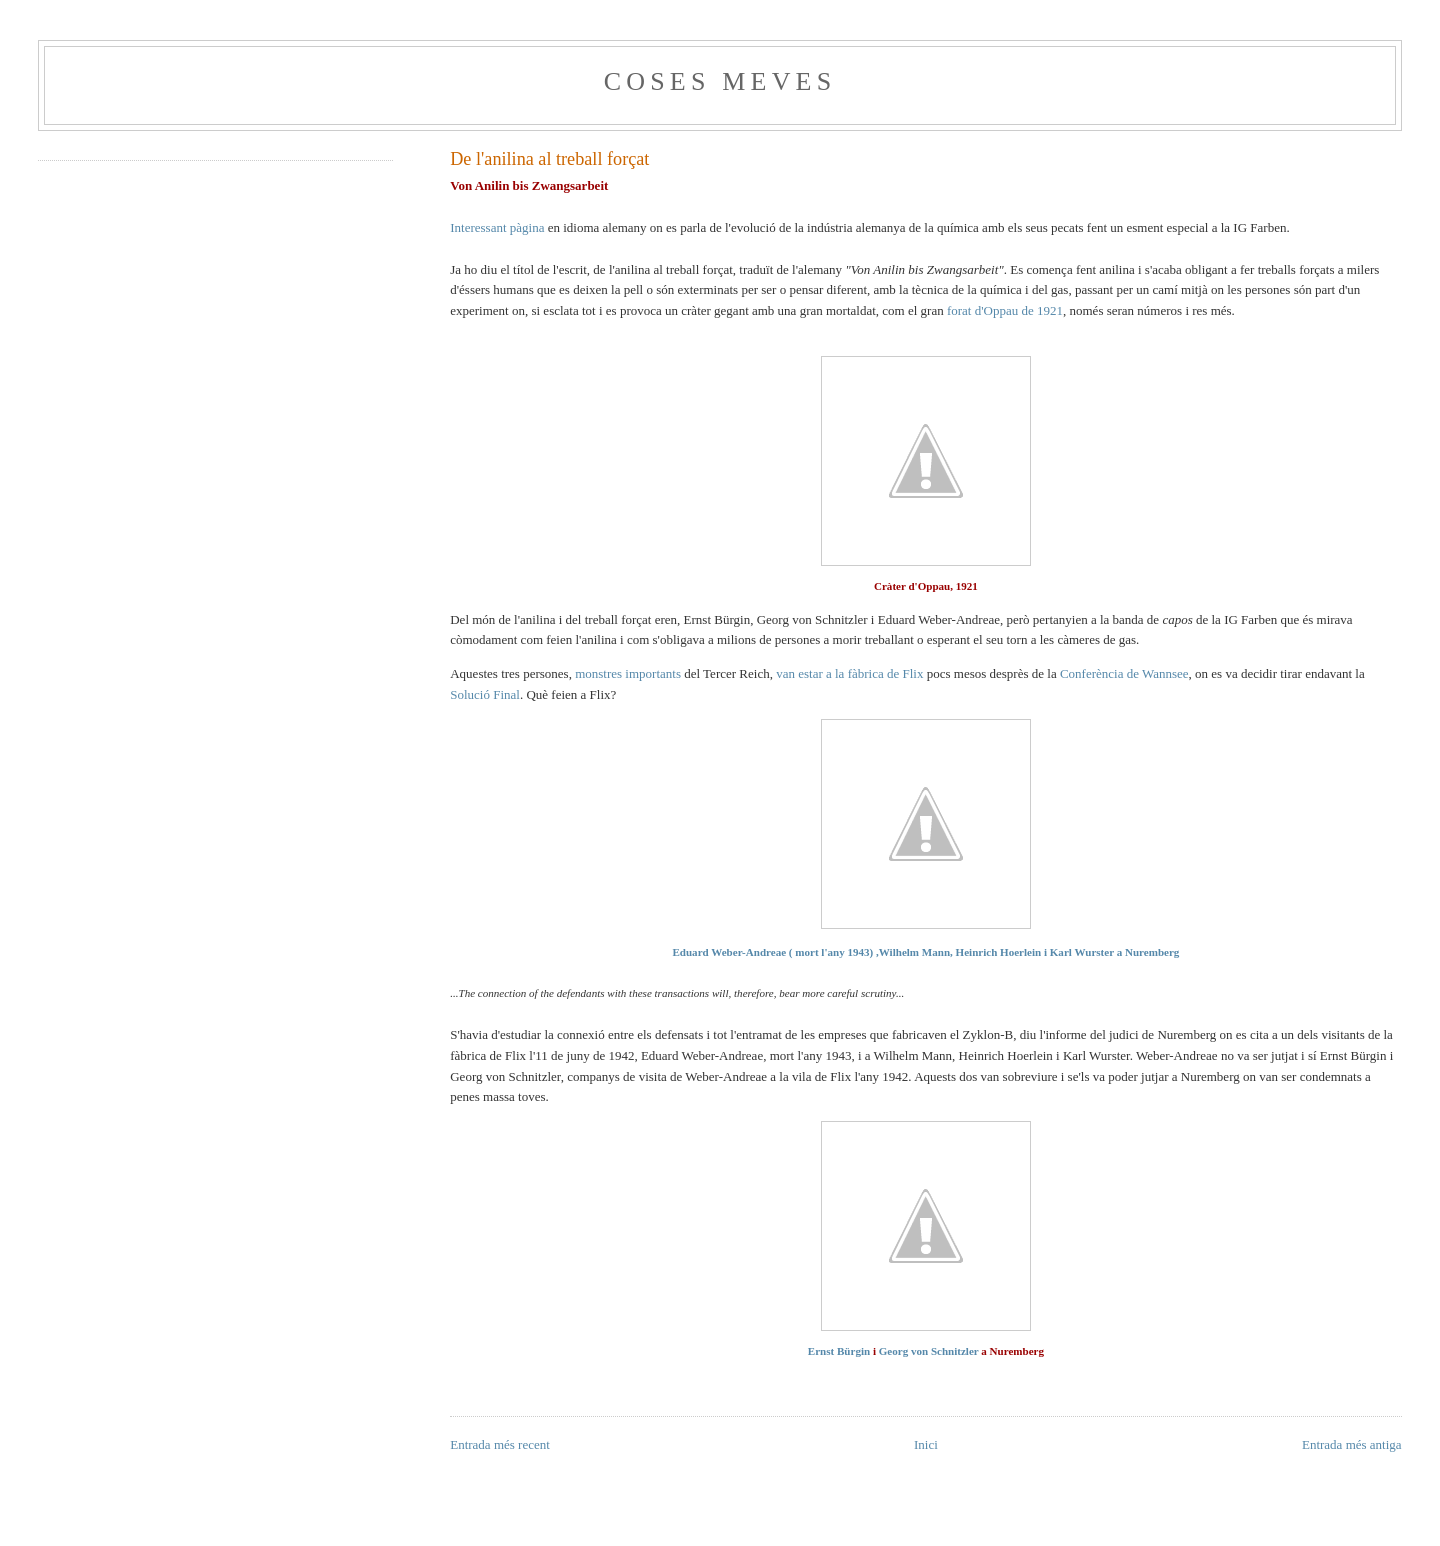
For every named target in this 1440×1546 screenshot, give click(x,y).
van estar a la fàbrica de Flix (849, 673)
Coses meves (720, 81)
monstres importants (628, 673)
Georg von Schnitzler (929, 1351)
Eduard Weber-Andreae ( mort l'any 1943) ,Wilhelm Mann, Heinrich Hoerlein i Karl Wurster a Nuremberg (925, 952)
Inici (926, 1444)
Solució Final (485, 694)
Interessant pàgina (497, 227)
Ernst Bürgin (839, 1351)
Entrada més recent (500, 1444)
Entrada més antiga (1352, 1444)
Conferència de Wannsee (1124, 673)
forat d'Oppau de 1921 (1005, 310)
